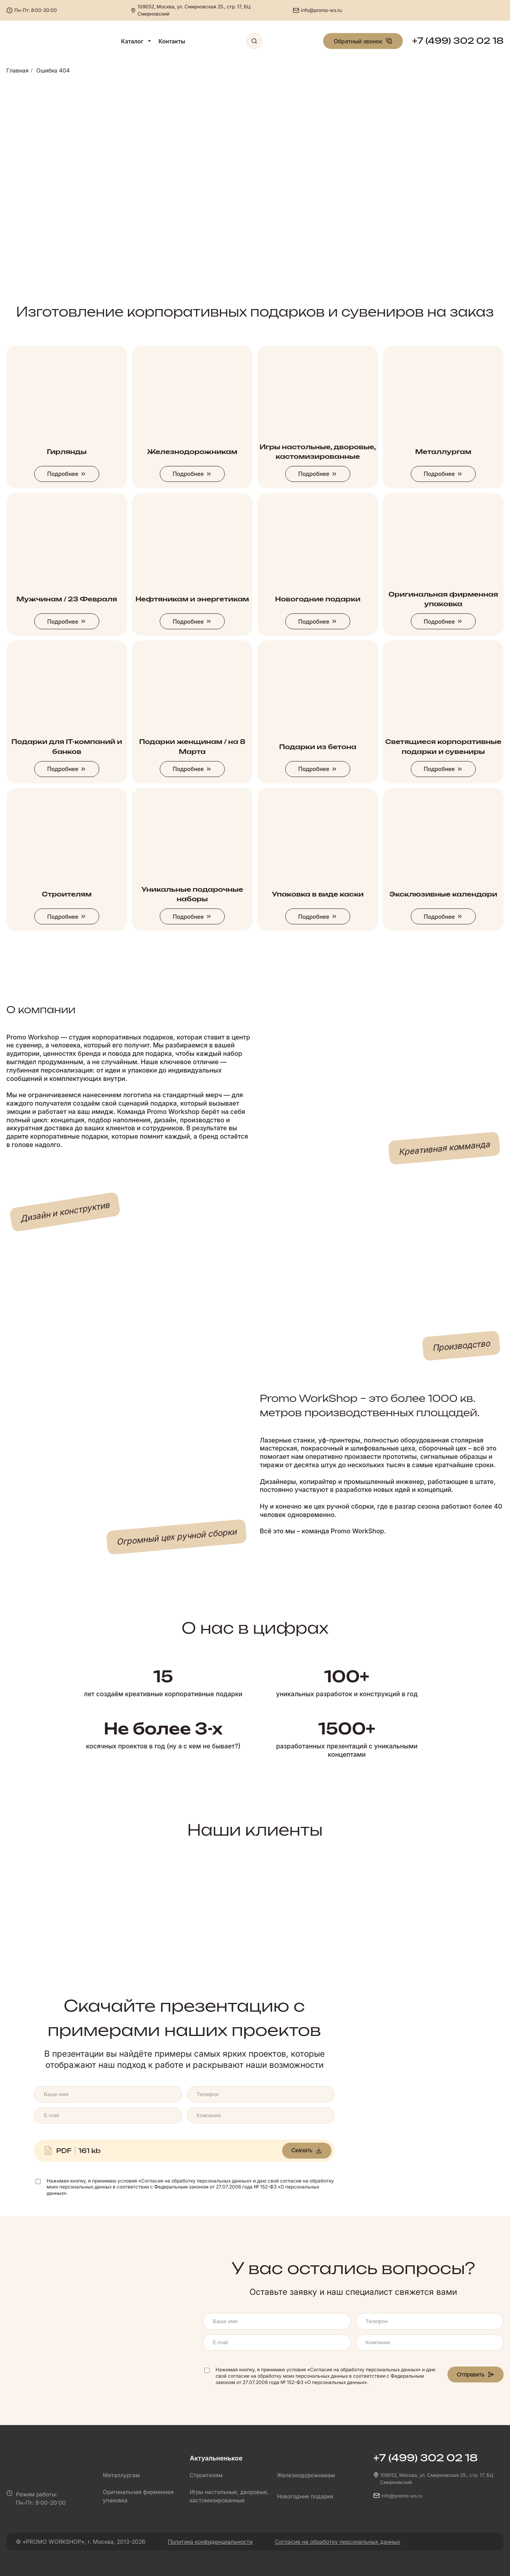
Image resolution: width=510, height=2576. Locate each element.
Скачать (307, 2150)
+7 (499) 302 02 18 (458, 40)
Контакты (172, 41)
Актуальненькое (216, 2458)
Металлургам (121, 2475)
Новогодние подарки (305, 2496)
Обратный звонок (362, 41)
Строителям (206, 2475)
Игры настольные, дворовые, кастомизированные (229, 2496)
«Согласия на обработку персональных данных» (195, 2181)
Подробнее (66, 473)
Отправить (475, 2374)
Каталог (136, 41)
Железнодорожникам (306, 2475)
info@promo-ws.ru (321, 10)
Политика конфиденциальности (210, 2541)
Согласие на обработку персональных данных (337, 2541)
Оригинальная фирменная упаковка (138, 2496)
